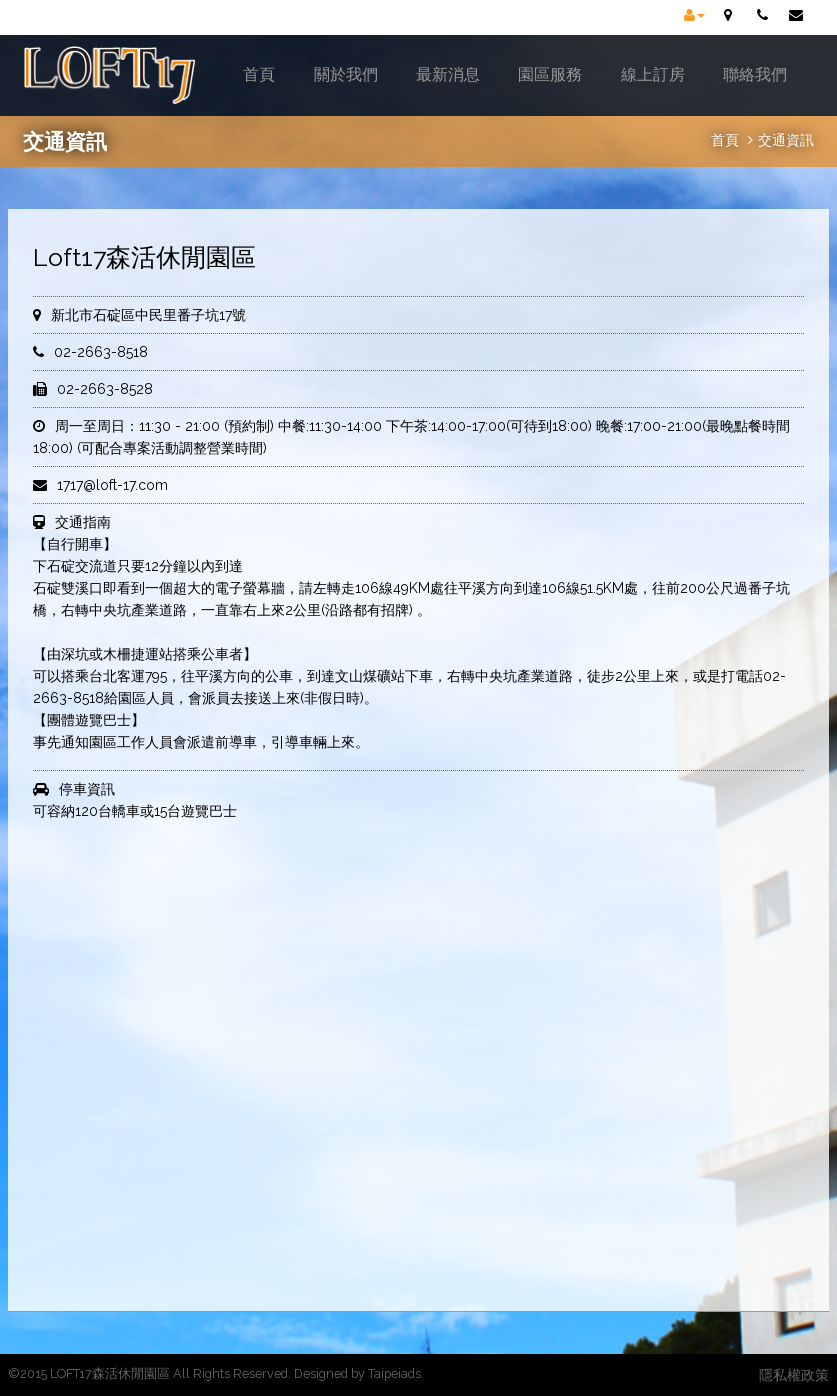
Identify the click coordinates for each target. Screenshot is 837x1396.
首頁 (259, 74)
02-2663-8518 (101, 352)
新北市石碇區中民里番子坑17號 (148, 315)
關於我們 (346, 74)
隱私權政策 (794, 1375)
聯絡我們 (755, 74)
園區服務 (550, 74)
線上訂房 (653, 74)
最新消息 (448, 74)
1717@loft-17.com (112, 485)
